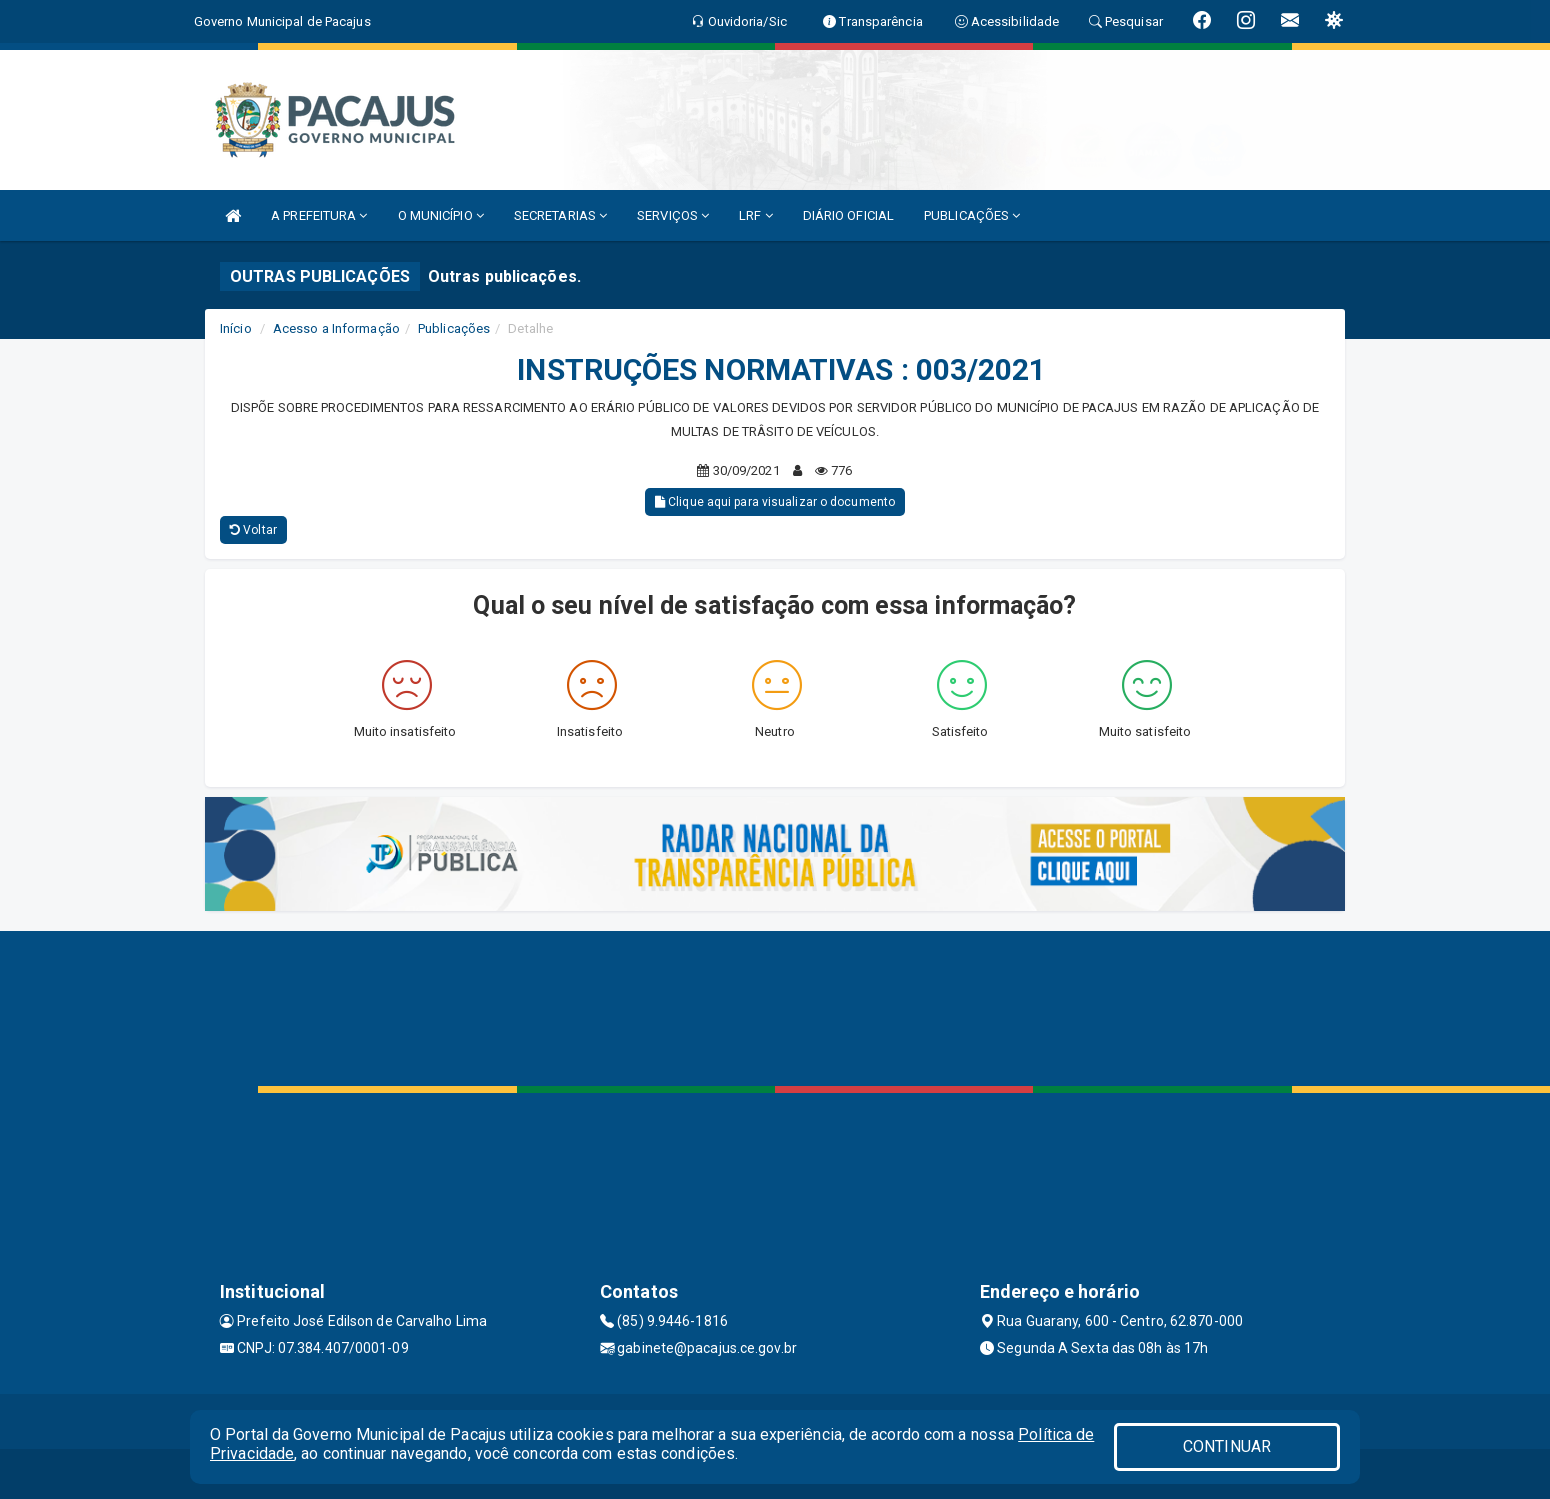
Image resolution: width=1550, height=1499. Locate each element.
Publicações (454, 328)
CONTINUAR (1227, 1446)
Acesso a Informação (336, 328)
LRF (756, 215)
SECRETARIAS (560, 215)
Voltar (253, 530)
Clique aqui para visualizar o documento (775, 502)
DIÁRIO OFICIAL (848, 215)
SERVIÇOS (673, 215)
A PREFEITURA (319, 215)
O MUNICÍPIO (441, 215)
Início (236, 328)
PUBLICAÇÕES (972, 215)
